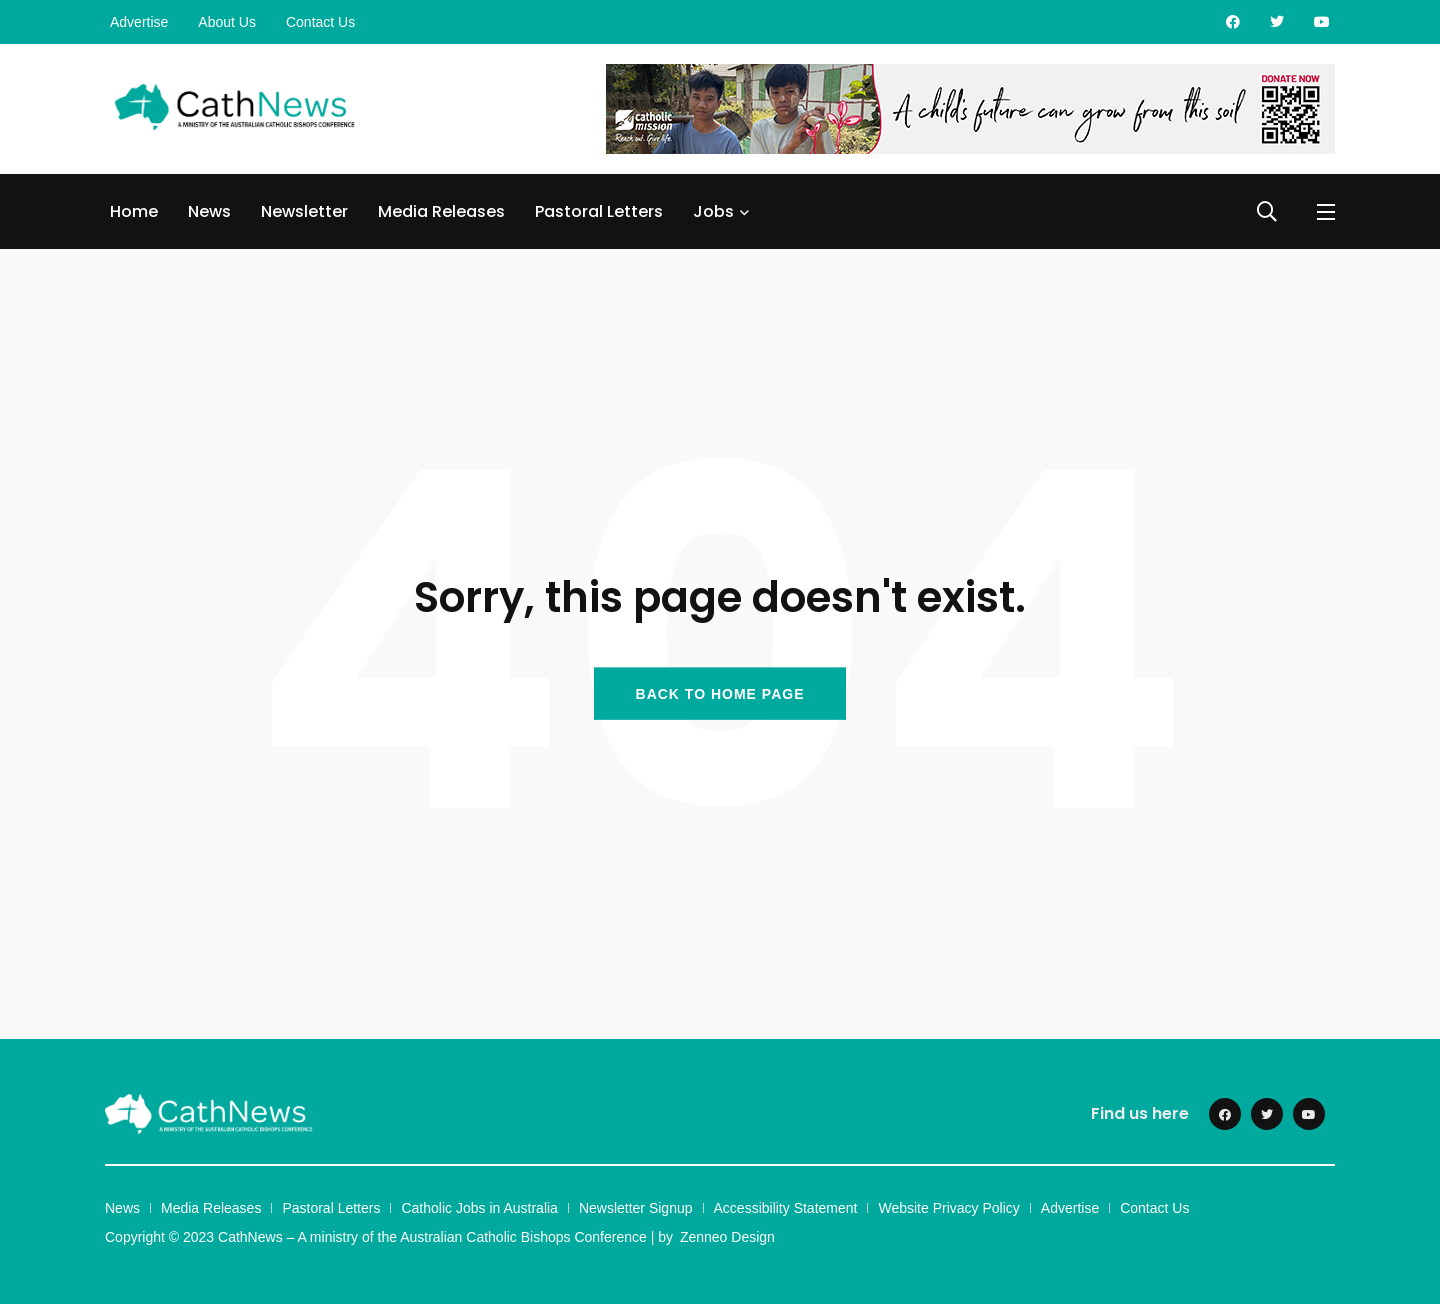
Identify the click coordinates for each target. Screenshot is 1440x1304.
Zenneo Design (727, 1237)
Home (134, 211)
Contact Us (320, 22)
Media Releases (441, 211)
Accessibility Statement (786, 1208)
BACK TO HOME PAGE (720, 693)
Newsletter (304, 211)
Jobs (713, 211)
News (209, 211)
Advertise (139, 22)
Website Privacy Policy (948, 1208)
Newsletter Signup (636, 1208)
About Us (227, 22)
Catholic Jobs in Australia (479, 1208)
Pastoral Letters (599, 211)
